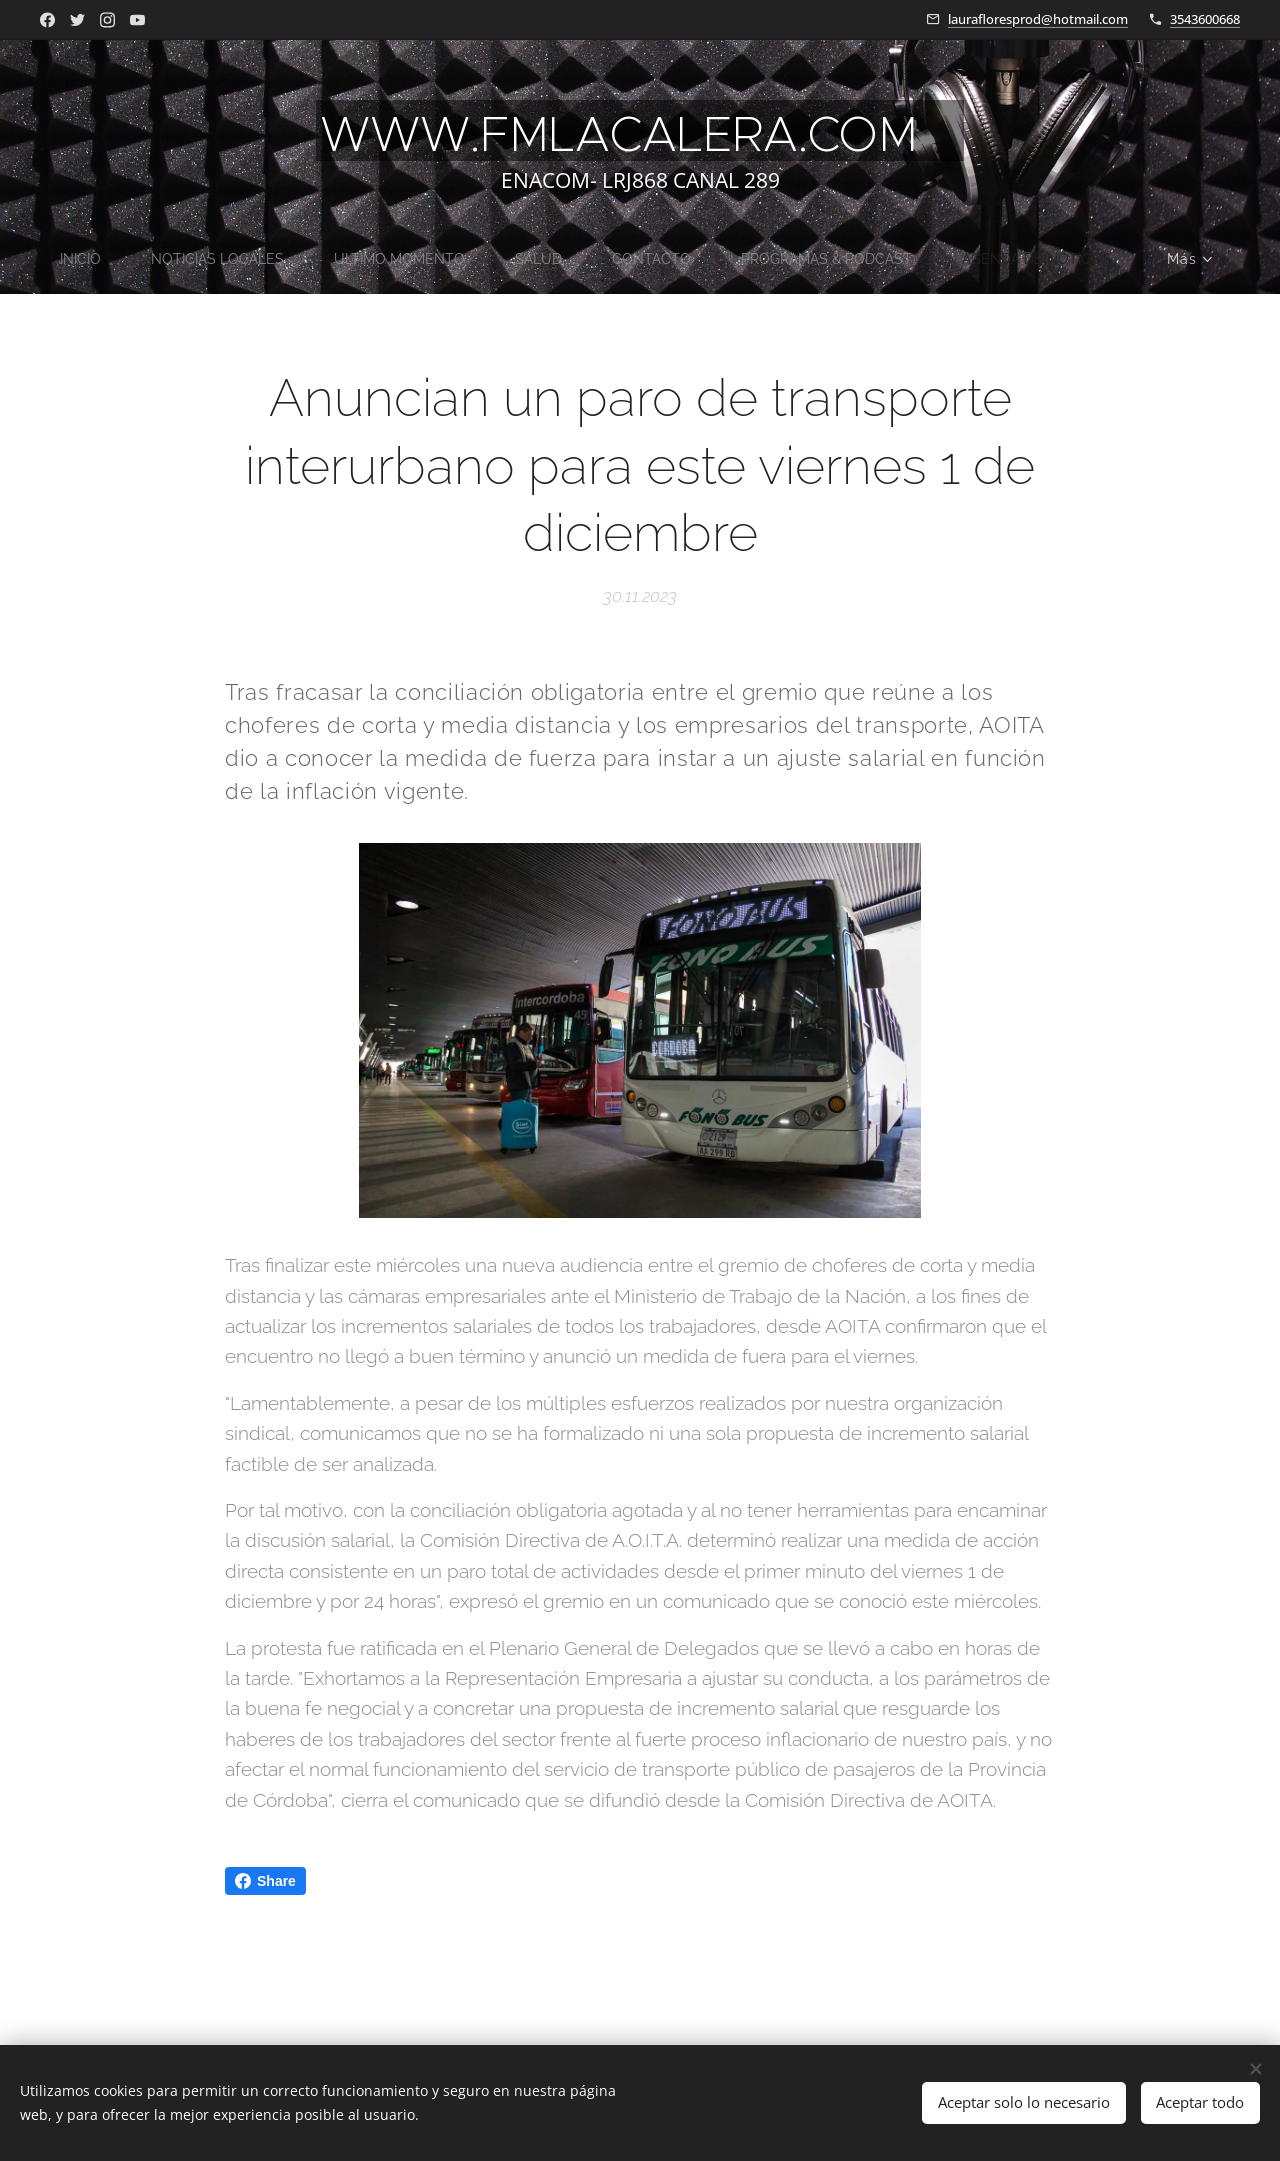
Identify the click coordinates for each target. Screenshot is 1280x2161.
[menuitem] (65, 259)
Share (265, 1881)
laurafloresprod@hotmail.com (1038, 19)
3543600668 (1205, 19)
